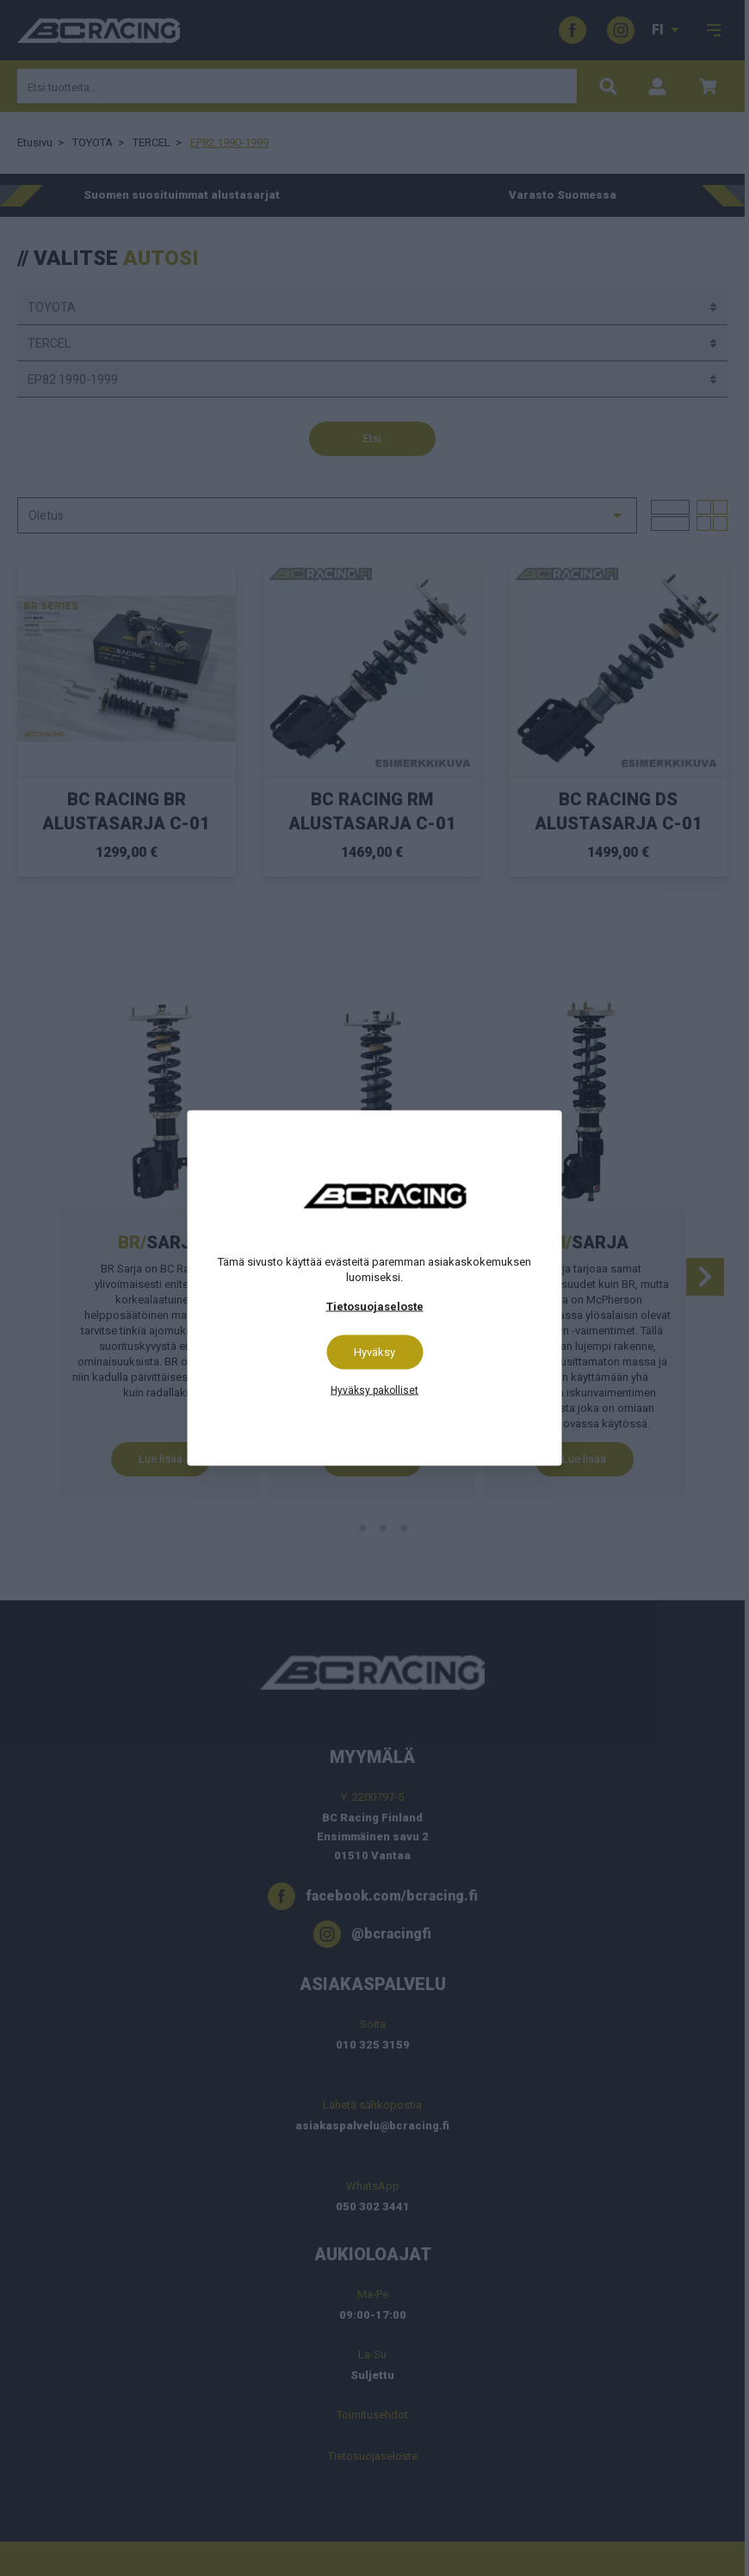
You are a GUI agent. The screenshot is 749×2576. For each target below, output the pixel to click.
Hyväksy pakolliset (374, 1390)
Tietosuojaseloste (375, 1306)
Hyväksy (374, 1352)
